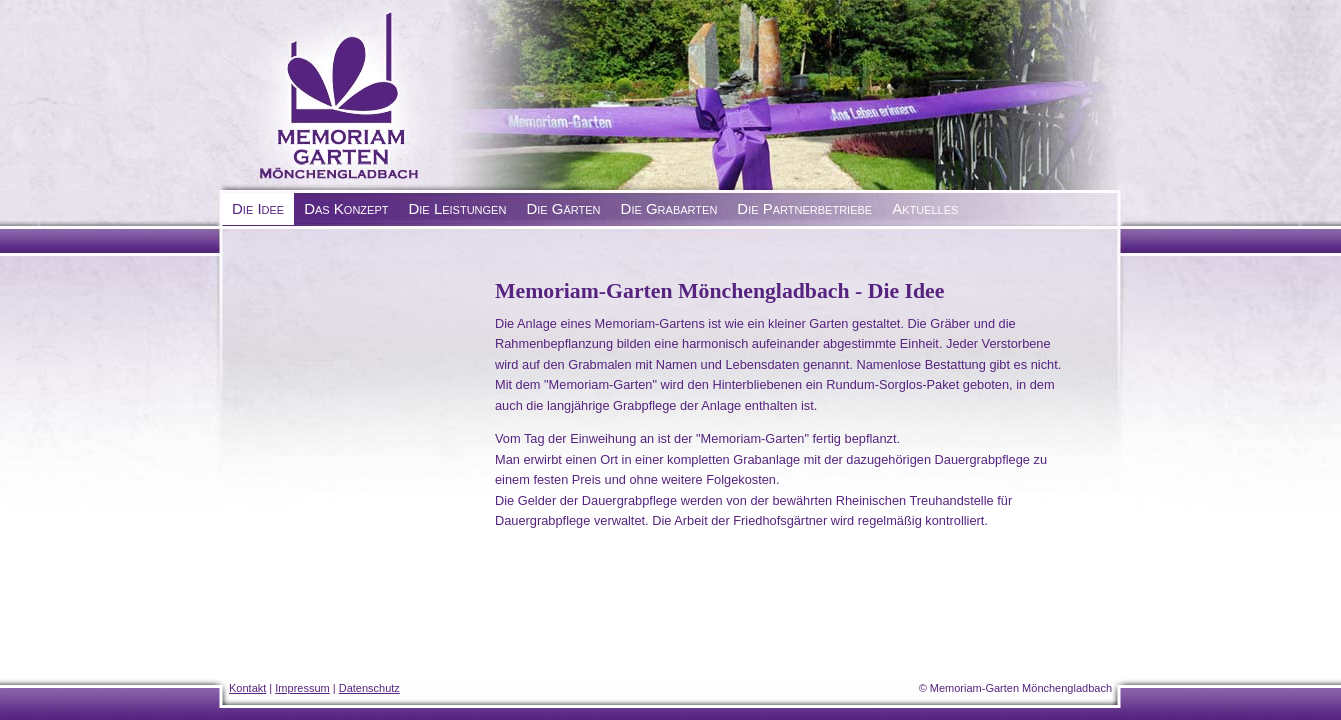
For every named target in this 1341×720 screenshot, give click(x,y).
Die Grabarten (669, 208)
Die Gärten (563, 208)
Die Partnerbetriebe (804, 208)
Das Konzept (346, 208)
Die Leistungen (457, 208)
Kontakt (247, 688)
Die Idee (258, 208)
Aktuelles (925, 208)
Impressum (302, 688)
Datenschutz (369, 688)
